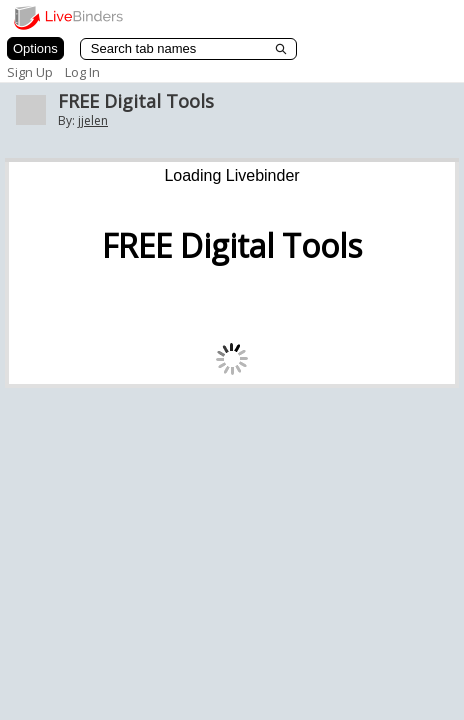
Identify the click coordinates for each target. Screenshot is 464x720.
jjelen (93, 120)
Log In (82, 72)
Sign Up (30, 72)
